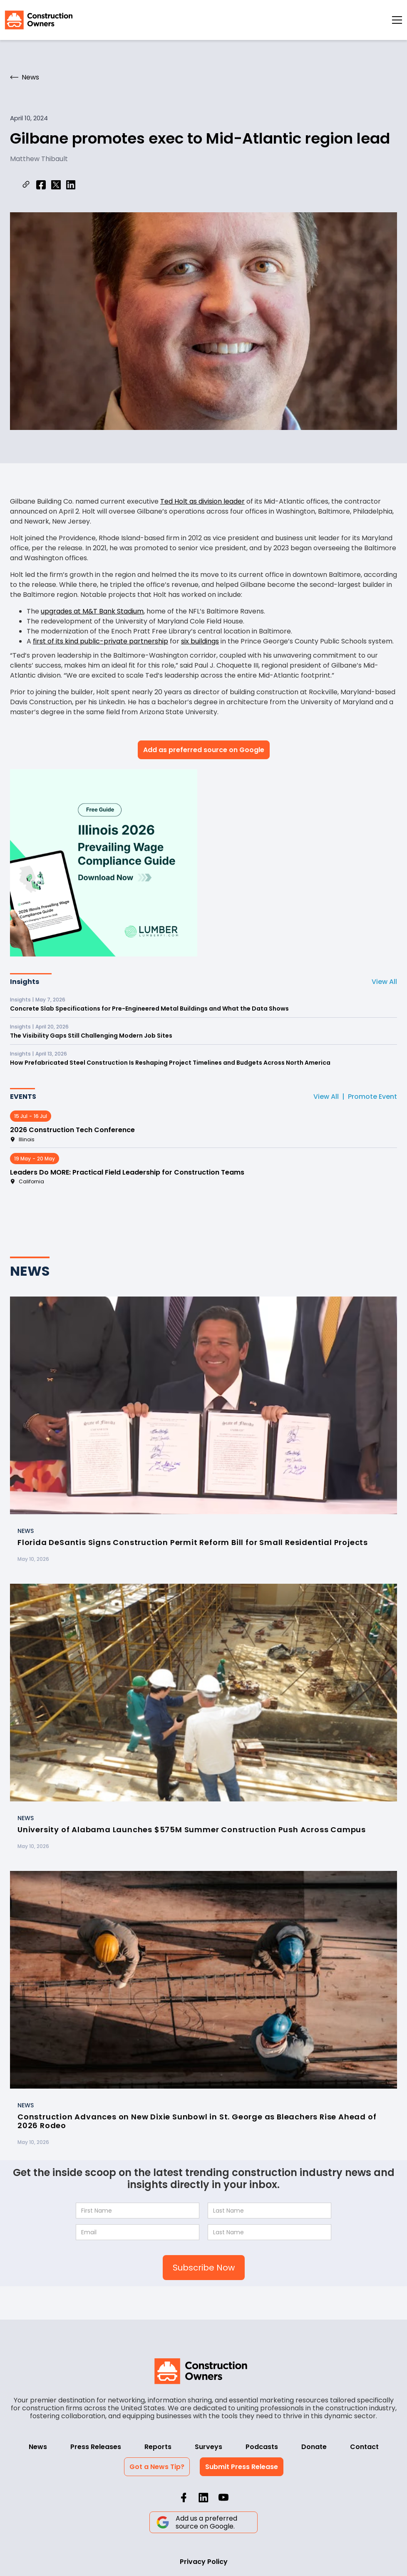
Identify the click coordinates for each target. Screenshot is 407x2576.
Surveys (208, 2447)
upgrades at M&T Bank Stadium (92, 611)
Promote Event (372, 1096)
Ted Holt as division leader (202, 501)
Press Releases (95, 2447)
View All (384, 982)
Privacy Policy (204, 2562)
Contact (364, 2447)
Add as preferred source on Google (203, 750)
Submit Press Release (241, 2467)
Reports (157, 2447)
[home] (38, 20)
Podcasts (262, 2447)
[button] (397, 20)
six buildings (200, 641)
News (38, 2447)
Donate (314, 2447)
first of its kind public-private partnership (100, 641)
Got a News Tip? (156, 2467)
